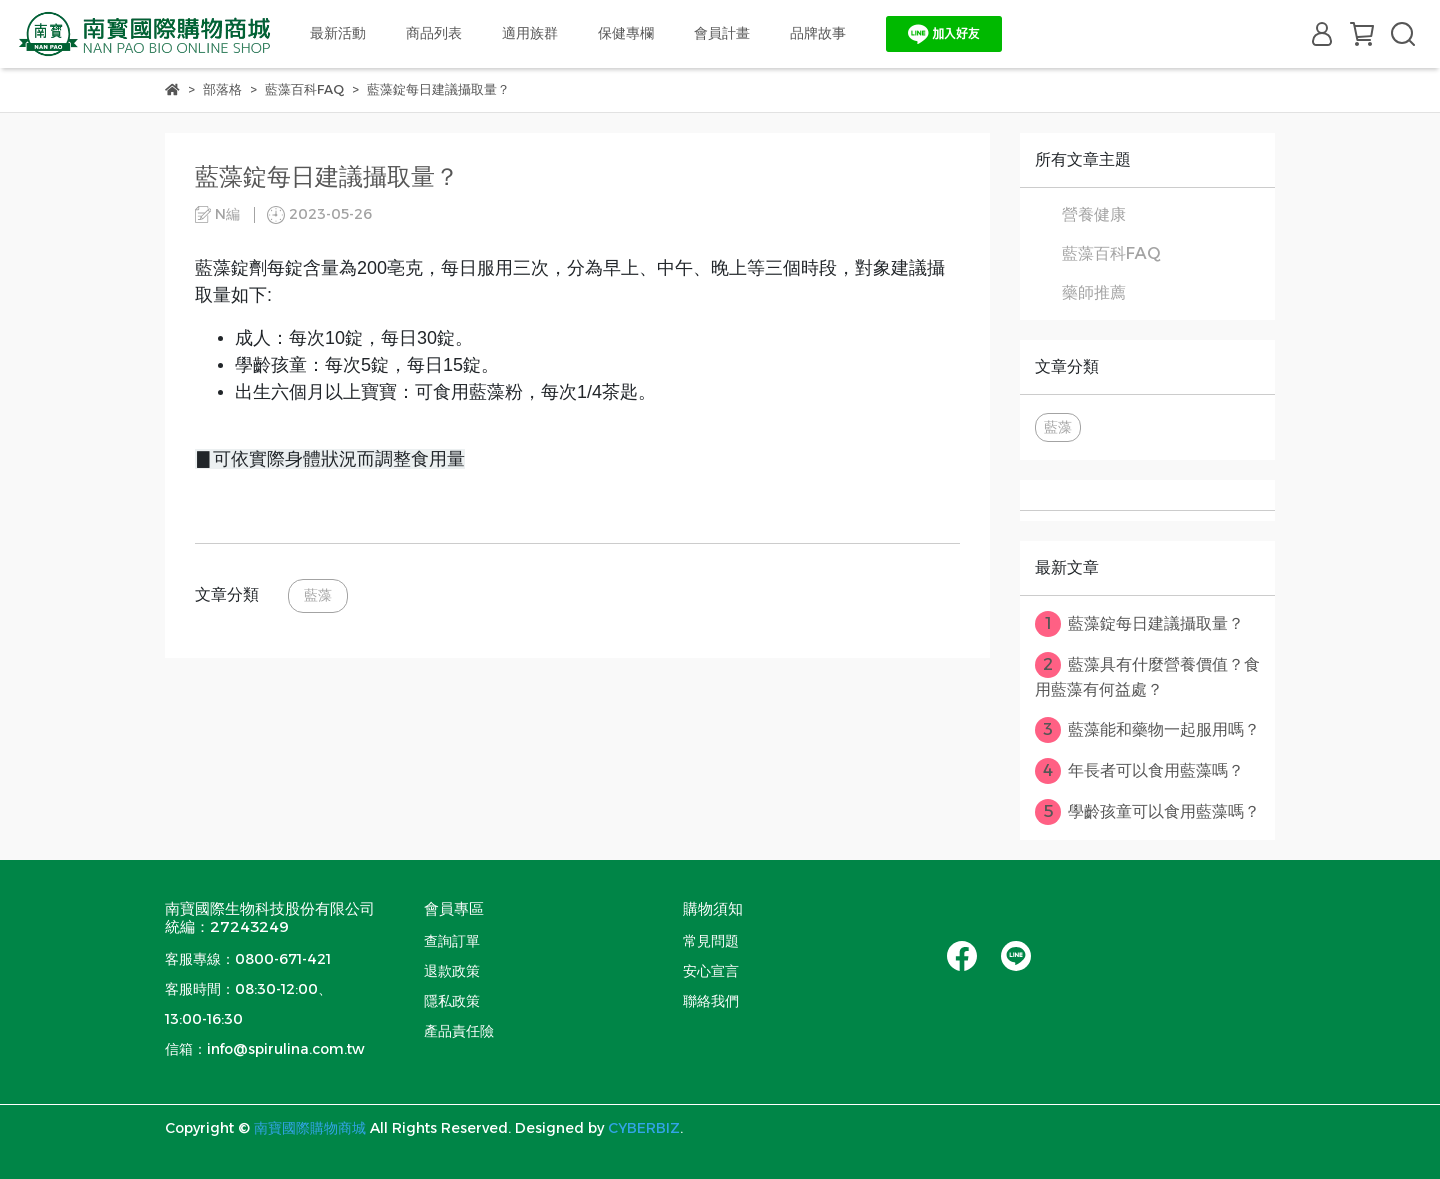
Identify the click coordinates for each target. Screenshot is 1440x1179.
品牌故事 (818, 33)
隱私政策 (452, 1001)
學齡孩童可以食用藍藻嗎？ (1147, 812)
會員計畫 (722, 33)
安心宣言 (711, 971)
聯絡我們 (711, 1001)
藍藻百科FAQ (1111, 253)
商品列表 (434, 33)
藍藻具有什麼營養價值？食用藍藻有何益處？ (1147, 675)
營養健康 (1094, 214)
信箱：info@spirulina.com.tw (265, 1049)
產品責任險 (459, 1031)
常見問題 (711, 941)
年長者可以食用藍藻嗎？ (1139, 771)
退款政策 (452, 971)
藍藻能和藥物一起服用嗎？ (1147, 730)
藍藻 (318, 595)
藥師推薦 (1094, 292)
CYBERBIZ (644, 1128)
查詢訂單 (452, 941)
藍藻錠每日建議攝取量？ (1139, 624)
